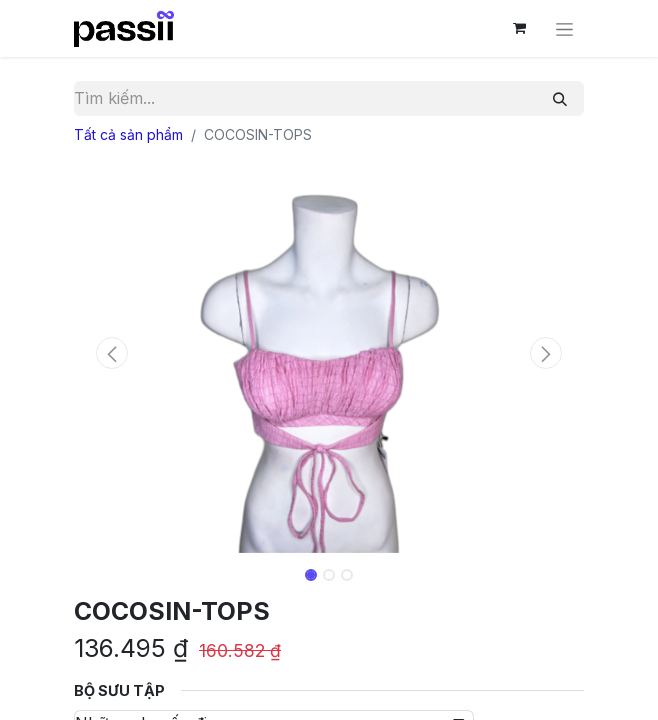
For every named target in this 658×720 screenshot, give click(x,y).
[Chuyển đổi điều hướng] (564, 28)
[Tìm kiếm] (560, 98)
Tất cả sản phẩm (128, 134)
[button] (112, 353)
